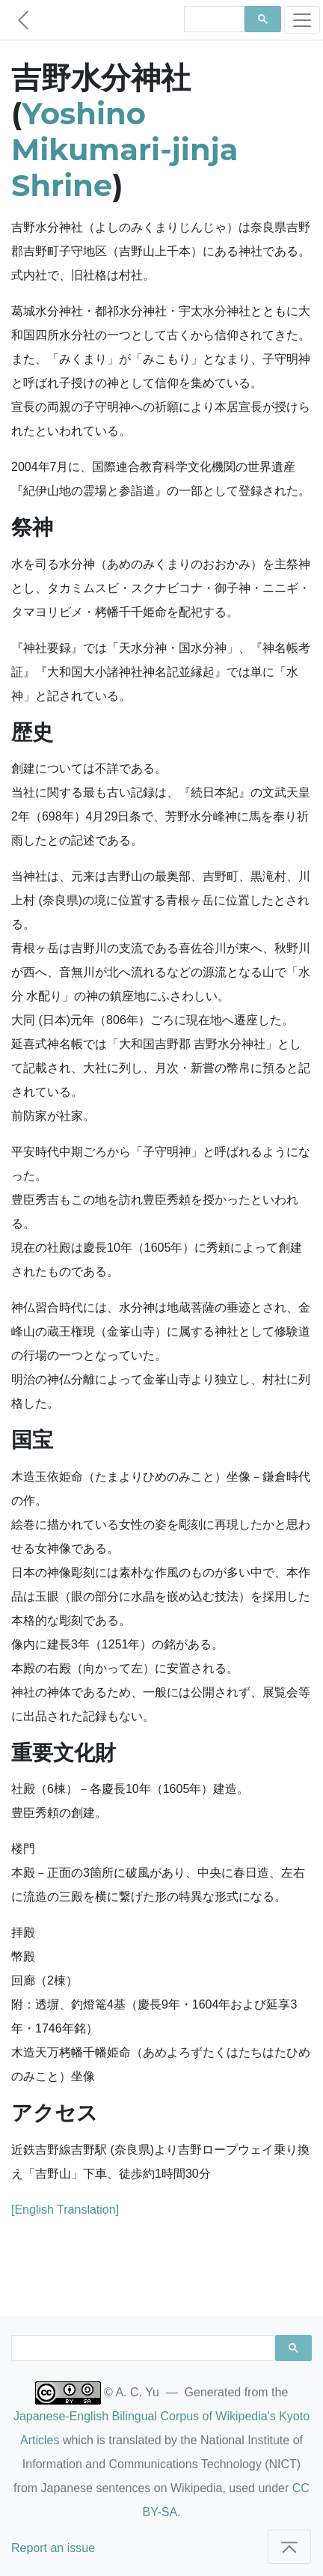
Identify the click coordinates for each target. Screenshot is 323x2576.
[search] (212, 19)
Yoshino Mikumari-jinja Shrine (125, 149)
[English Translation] (65, 2209)
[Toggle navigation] (302, 20)
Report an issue (53, 2548)
